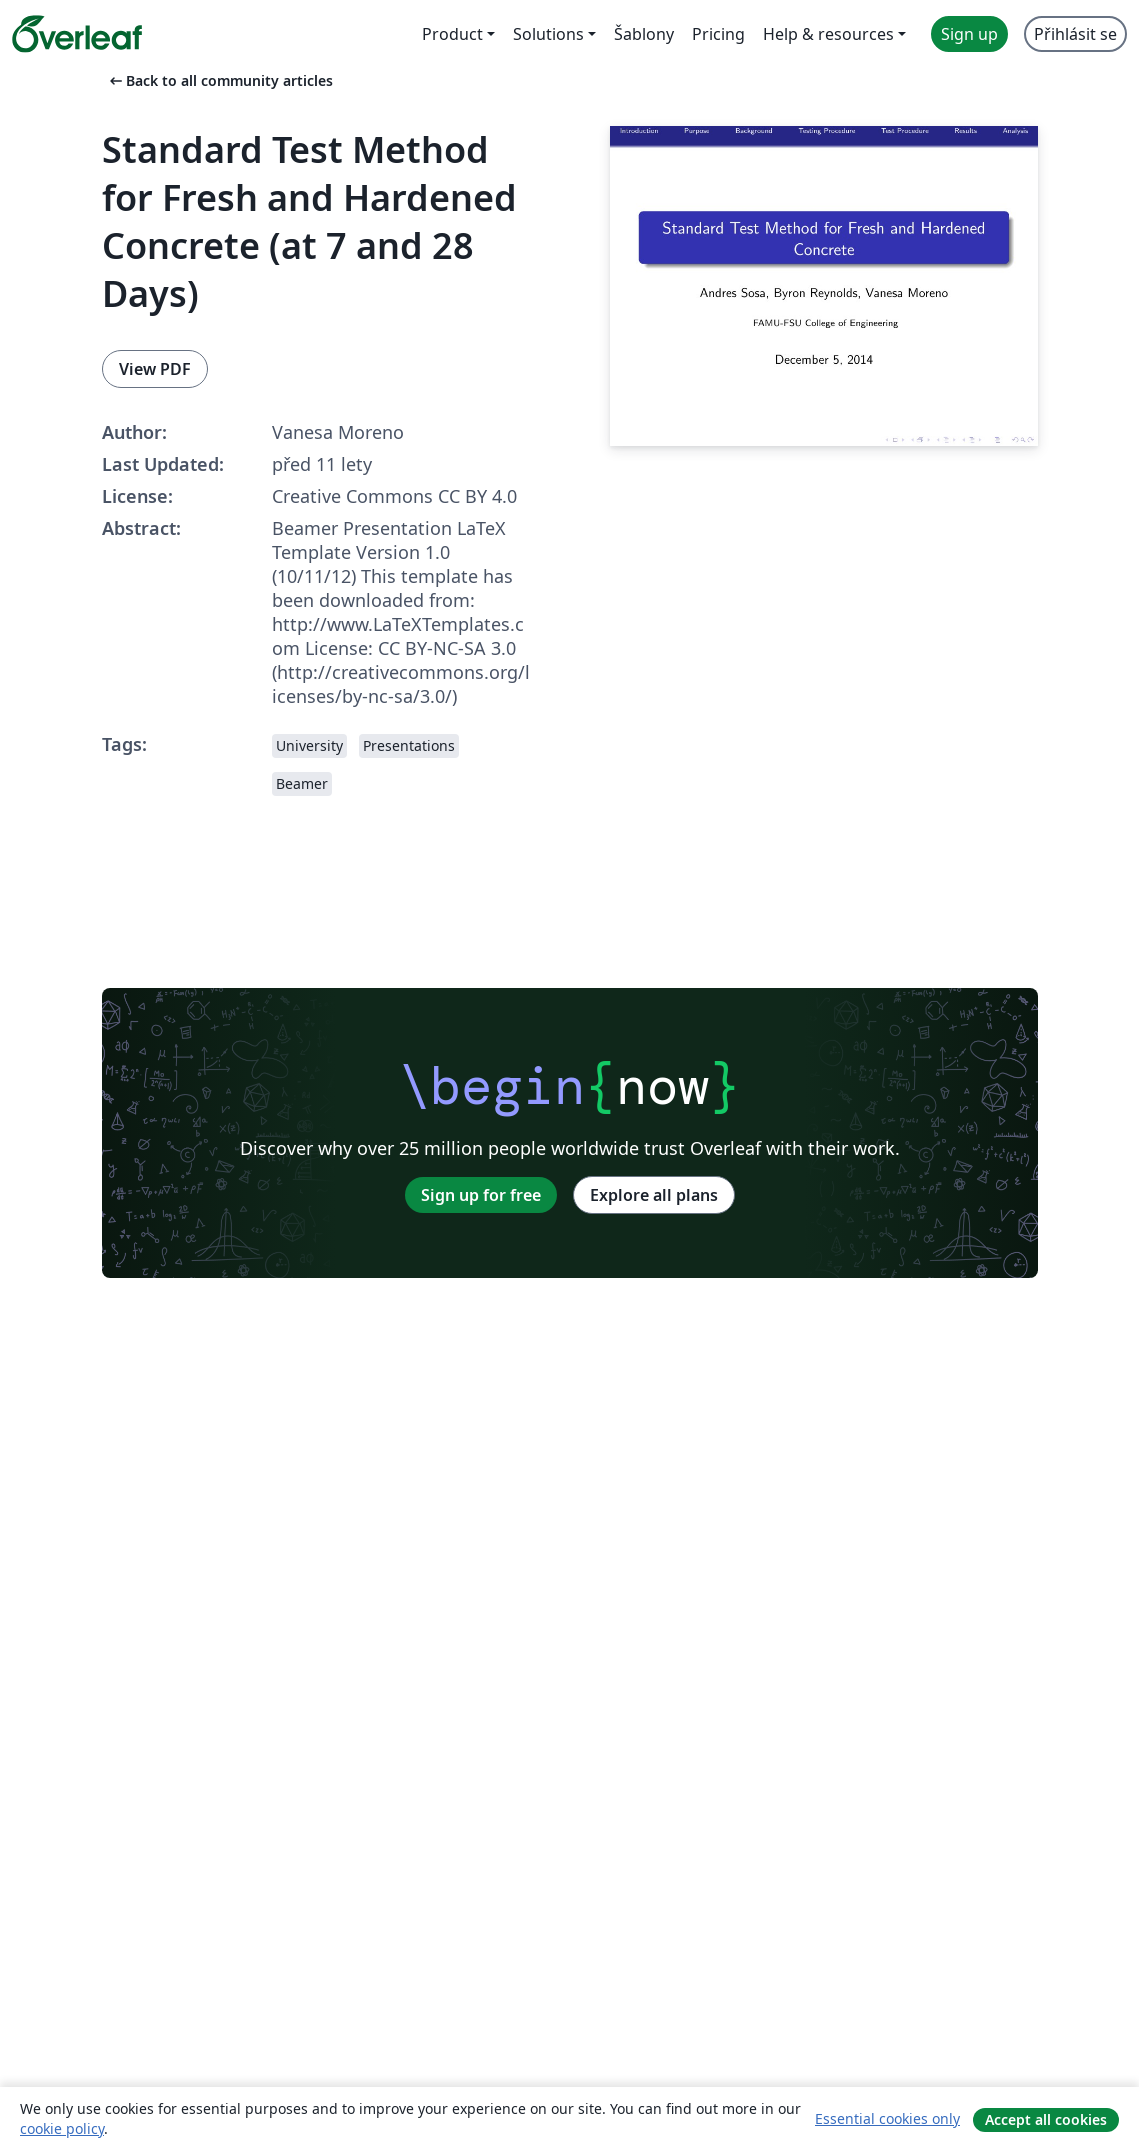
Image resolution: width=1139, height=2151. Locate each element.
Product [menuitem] (452, 34)
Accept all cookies (1046, 2119)
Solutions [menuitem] (548, 34)
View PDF (155, 369)
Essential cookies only (887, 2118)
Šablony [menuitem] (644, 34)
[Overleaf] (77, 34)
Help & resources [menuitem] (828, 34)
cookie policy (62, 2128)
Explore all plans (654, 1195)
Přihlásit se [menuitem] (1075, 34)
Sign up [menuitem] (969, 34)
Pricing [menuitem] (718, 34)
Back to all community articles (219, 80)
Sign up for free (481, 1195)
